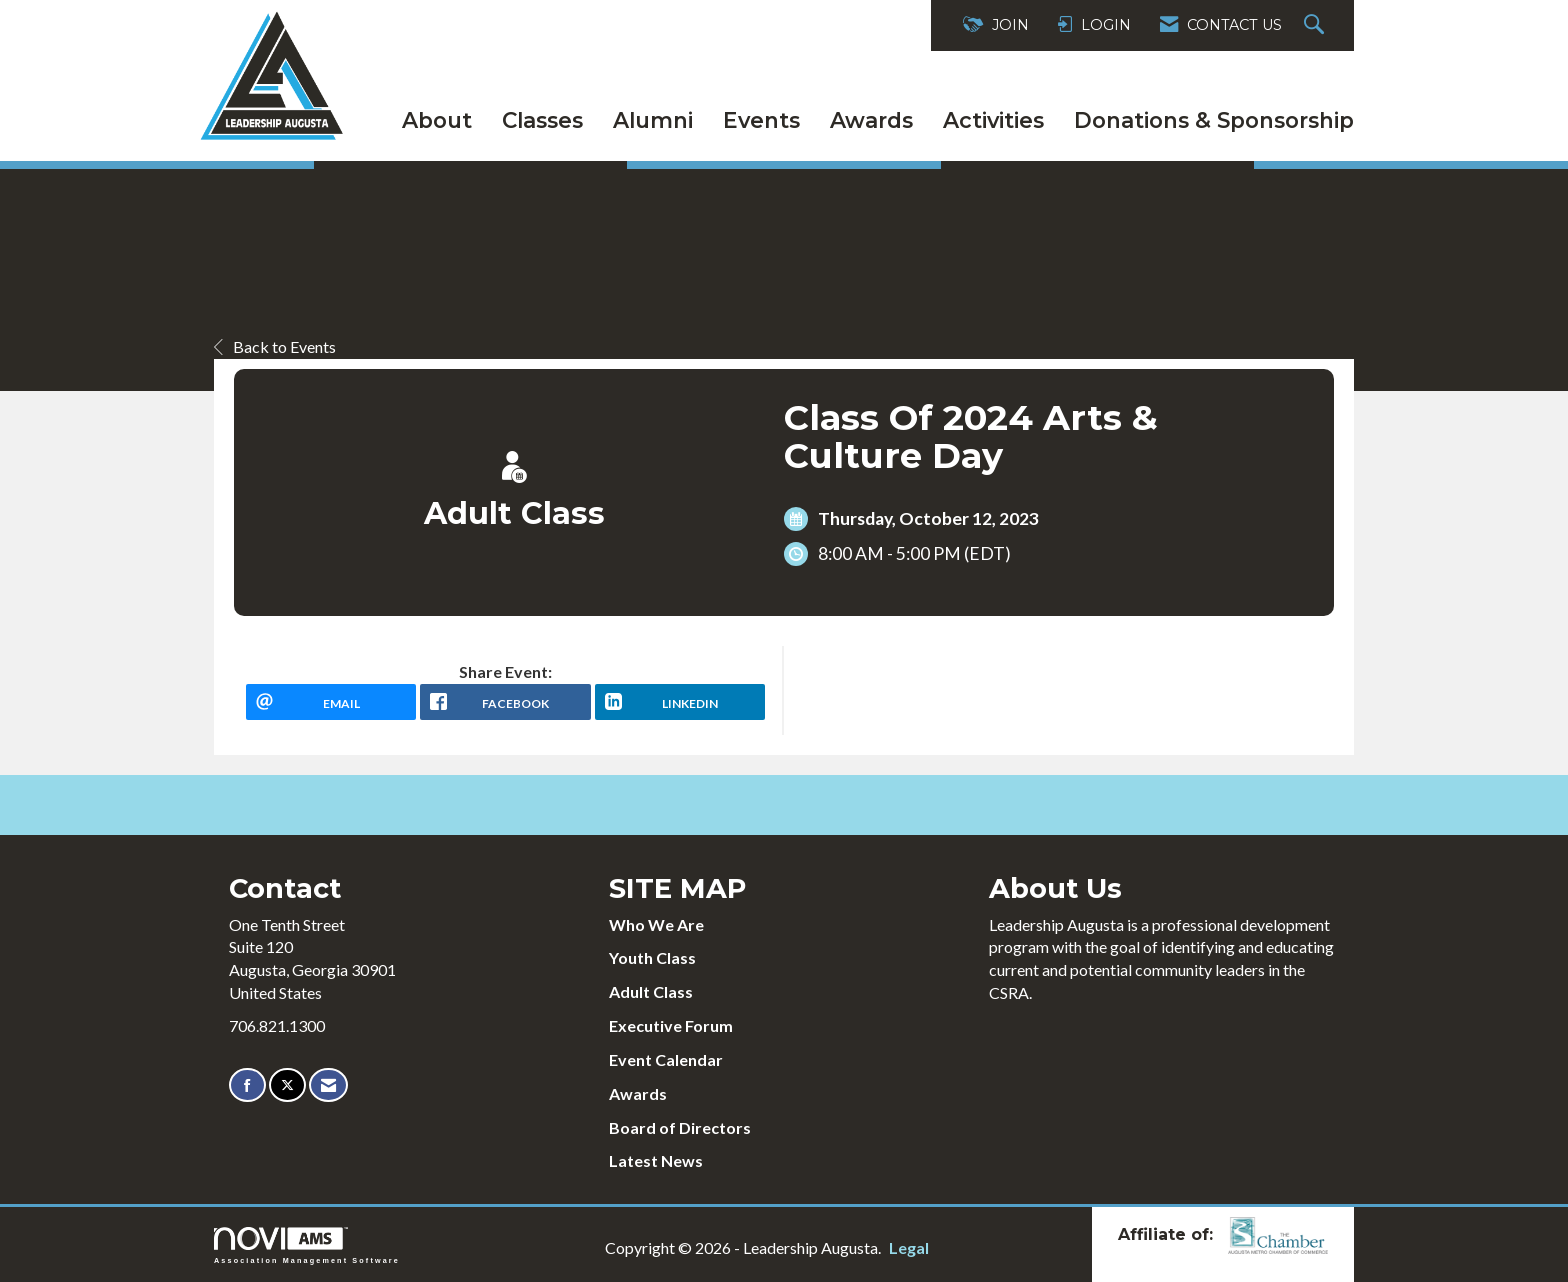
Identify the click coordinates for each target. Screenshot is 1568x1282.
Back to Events (275, 346)
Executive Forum (671, 1025)
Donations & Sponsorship (1214, 120)
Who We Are (656, 924)
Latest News (656, 1160)
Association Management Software (307, 1245)
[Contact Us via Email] (328, 1085)
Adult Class (651, 991)
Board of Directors (680, 1127)
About (437, 120)
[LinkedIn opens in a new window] (680, 702)
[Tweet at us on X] (287, 1085)
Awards (871, 120)
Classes (542, 120)
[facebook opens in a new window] (505, 702)
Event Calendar (666, 1059)
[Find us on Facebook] (247, 1085)
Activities (993, 120)
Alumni (653, 120)
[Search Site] (1316, 25)
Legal (909, 1247)
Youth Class (652, 957)
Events (761, 120)
